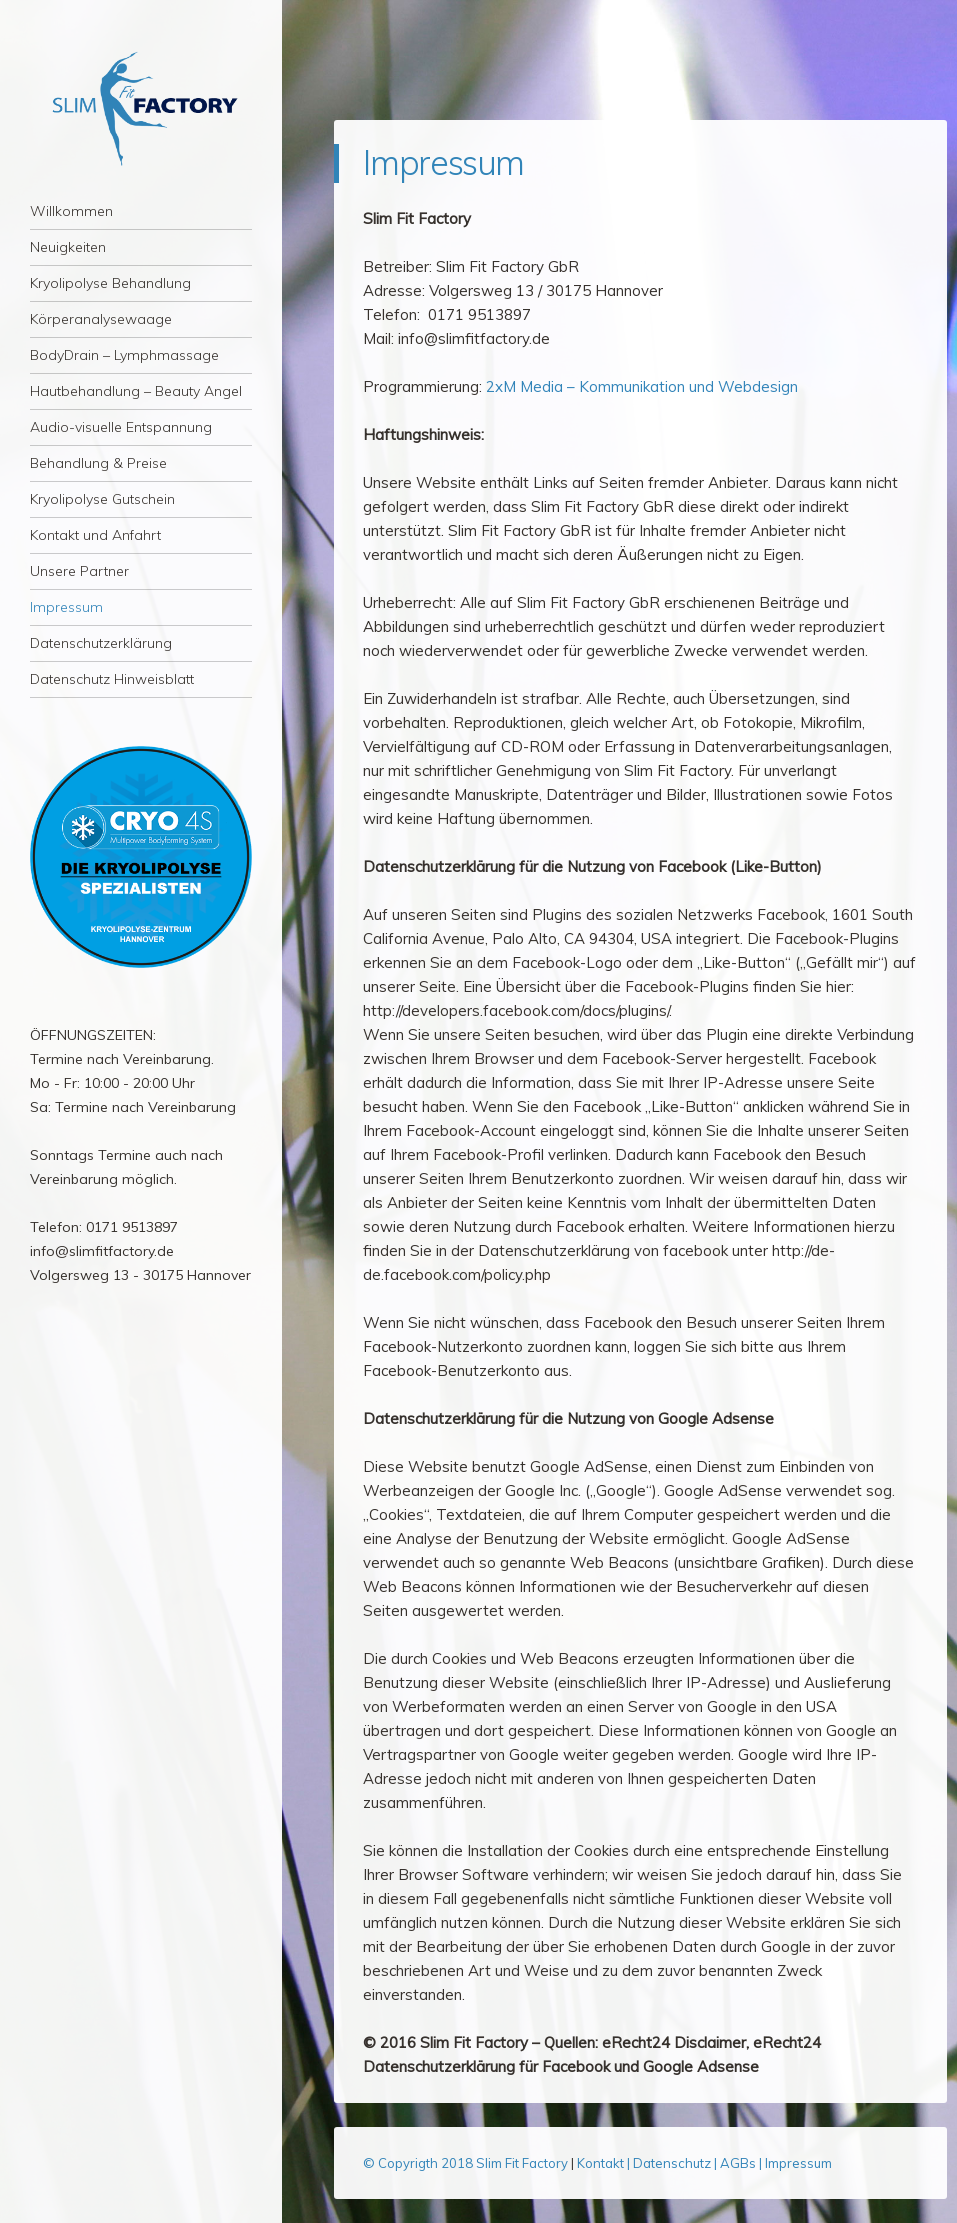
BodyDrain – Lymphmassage (124, 355)
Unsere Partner (79, 571)
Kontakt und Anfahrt (95, 535)
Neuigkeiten (68, 247)
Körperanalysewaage (101, 319)
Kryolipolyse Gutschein (102, 499)
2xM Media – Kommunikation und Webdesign (642, 386)
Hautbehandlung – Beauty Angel (136, 391)
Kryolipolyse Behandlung (110, 283)
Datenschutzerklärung (101, 643)
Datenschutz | (676, 2163)
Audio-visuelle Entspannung (121, 427)
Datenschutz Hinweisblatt (112, 679)
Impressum (66, 607)
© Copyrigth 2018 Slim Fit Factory (467, 2163)
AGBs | (741, 2163)
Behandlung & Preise (98, 463)
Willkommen (71, 211)
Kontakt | (605, 2163)
